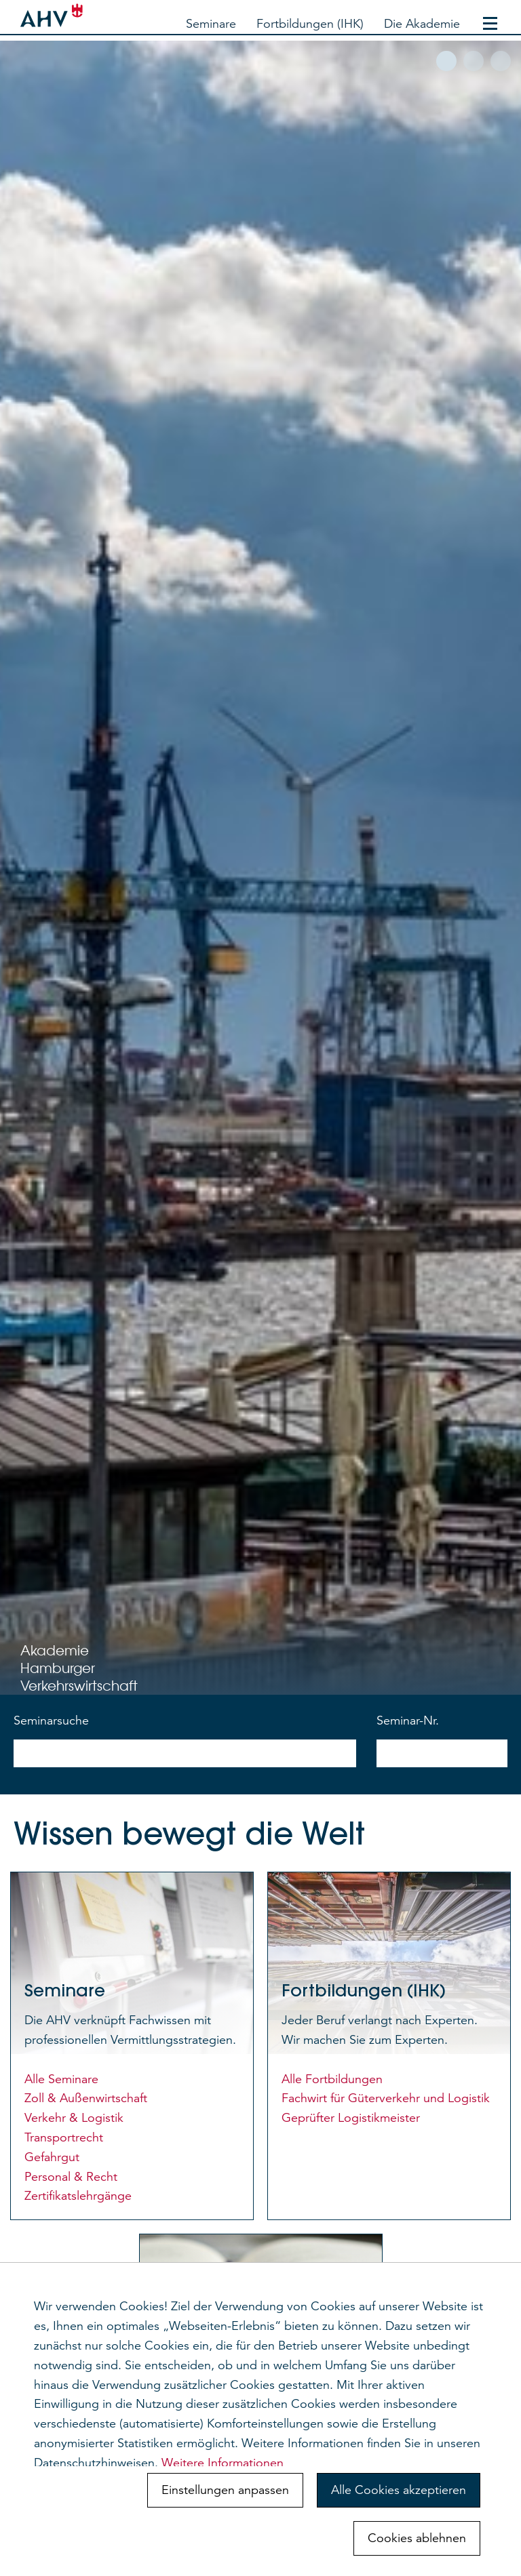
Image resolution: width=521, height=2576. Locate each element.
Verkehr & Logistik (73, 2117)
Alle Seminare (61, 2079)
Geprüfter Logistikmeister (351, 2117)
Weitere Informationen (222, 2462)
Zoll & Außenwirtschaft (85, 2098)
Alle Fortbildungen (332, 2079)
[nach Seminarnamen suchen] (185, 1753)
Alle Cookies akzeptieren (398, 2489)
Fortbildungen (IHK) (310, 23)
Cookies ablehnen (417, 2538)
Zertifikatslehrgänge (78, 2195)
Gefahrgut (51, 2157)
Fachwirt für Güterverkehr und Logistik (386, 2098)
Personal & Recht (70, 2176)
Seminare (211, 23)
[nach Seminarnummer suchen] (442, 1753)
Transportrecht (63, 2137)
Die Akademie (422, 23)
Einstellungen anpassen (225, 2489)
